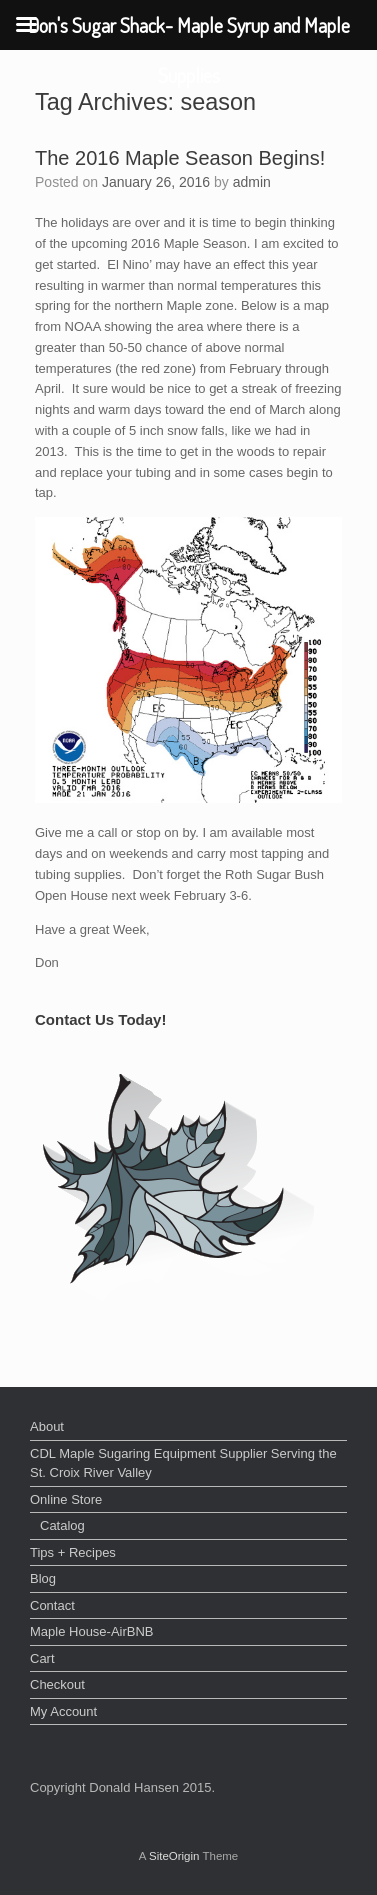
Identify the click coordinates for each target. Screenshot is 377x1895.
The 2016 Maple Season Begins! (180, 158)
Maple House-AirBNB (92, 1631)
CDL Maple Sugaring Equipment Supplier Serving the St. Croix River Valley (183, 1463)
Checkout (57, 1684)
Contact (52, 1605)
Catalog (62, 1525)
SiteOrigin (174, 1856)
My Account (63, 1711)
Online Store (66, 1499)
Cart (42, 1658)
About (47, 1426)
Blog (43, 1578)
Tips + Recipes (73, 1552)
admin (252, 182)
